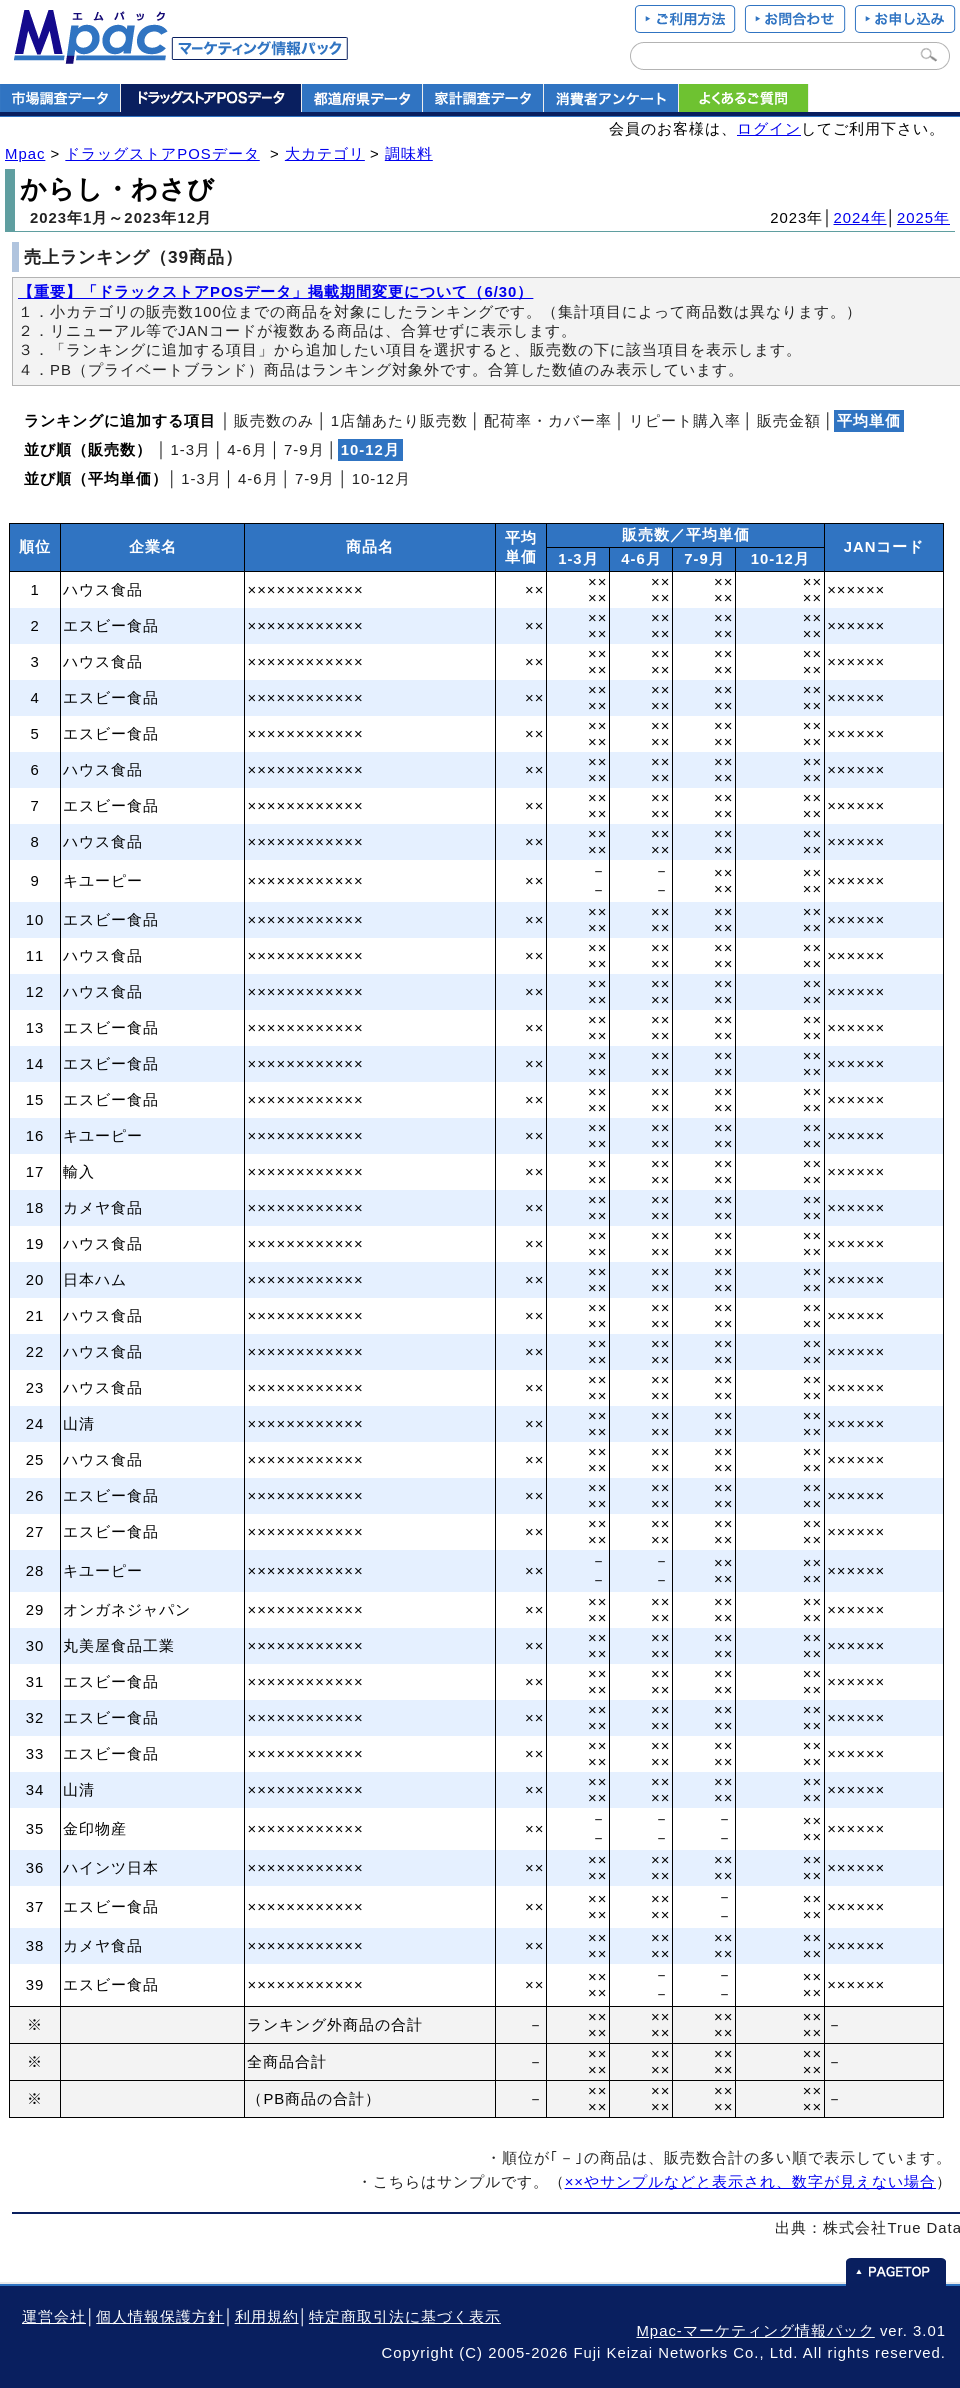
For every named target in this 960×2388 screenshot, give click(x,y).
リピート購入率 (685, 421)
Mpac (25, 154)
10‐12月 (381, 479)
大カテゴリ (325, 154)
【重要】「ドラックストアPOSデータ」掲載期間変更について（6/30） (275, 292)
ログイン (769, 129)
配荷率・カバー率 (548, 421)
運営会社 (54, 2317)
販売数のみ (274, 421)
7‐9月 (304, 450)
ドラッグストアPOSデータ (162, 154)
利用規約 (267, 2317)
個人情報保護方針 (160, 2317)
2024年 (860, 218)
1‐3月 (190, 450)
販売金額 (789, 421)
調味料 (409, 154)
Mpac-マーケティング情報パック (755, 2331)
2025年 (923, 218)
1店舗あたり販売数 (399, 421)
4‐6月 (247, 450)
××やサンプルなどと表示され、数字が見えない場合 (750, 2182)
